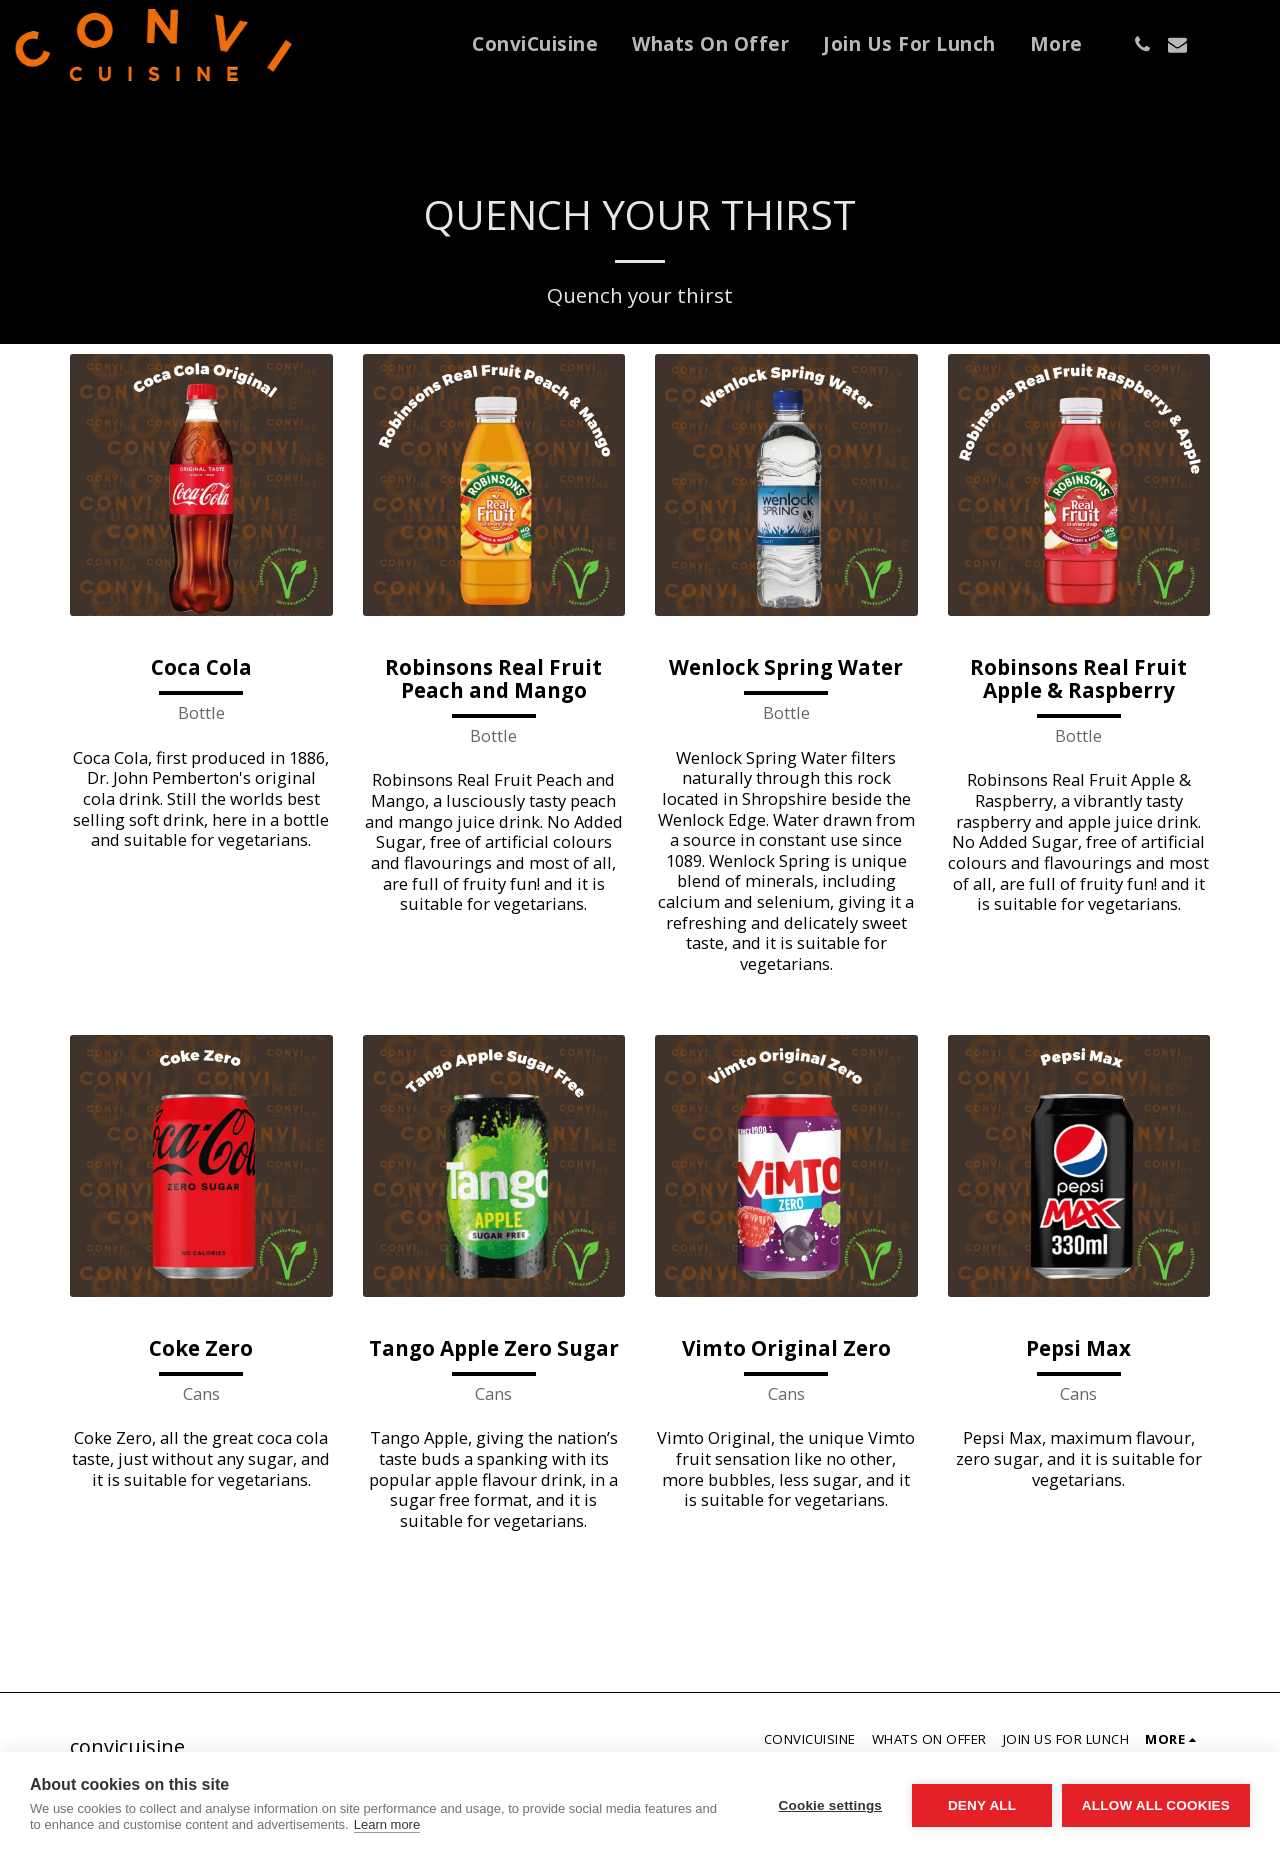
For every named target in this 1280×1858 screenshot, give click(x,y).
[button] (1142, 44)
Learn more (387, 1824)
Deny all (982, 1805)
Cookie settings (830, 1805)
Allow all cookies (1156, 1805)
